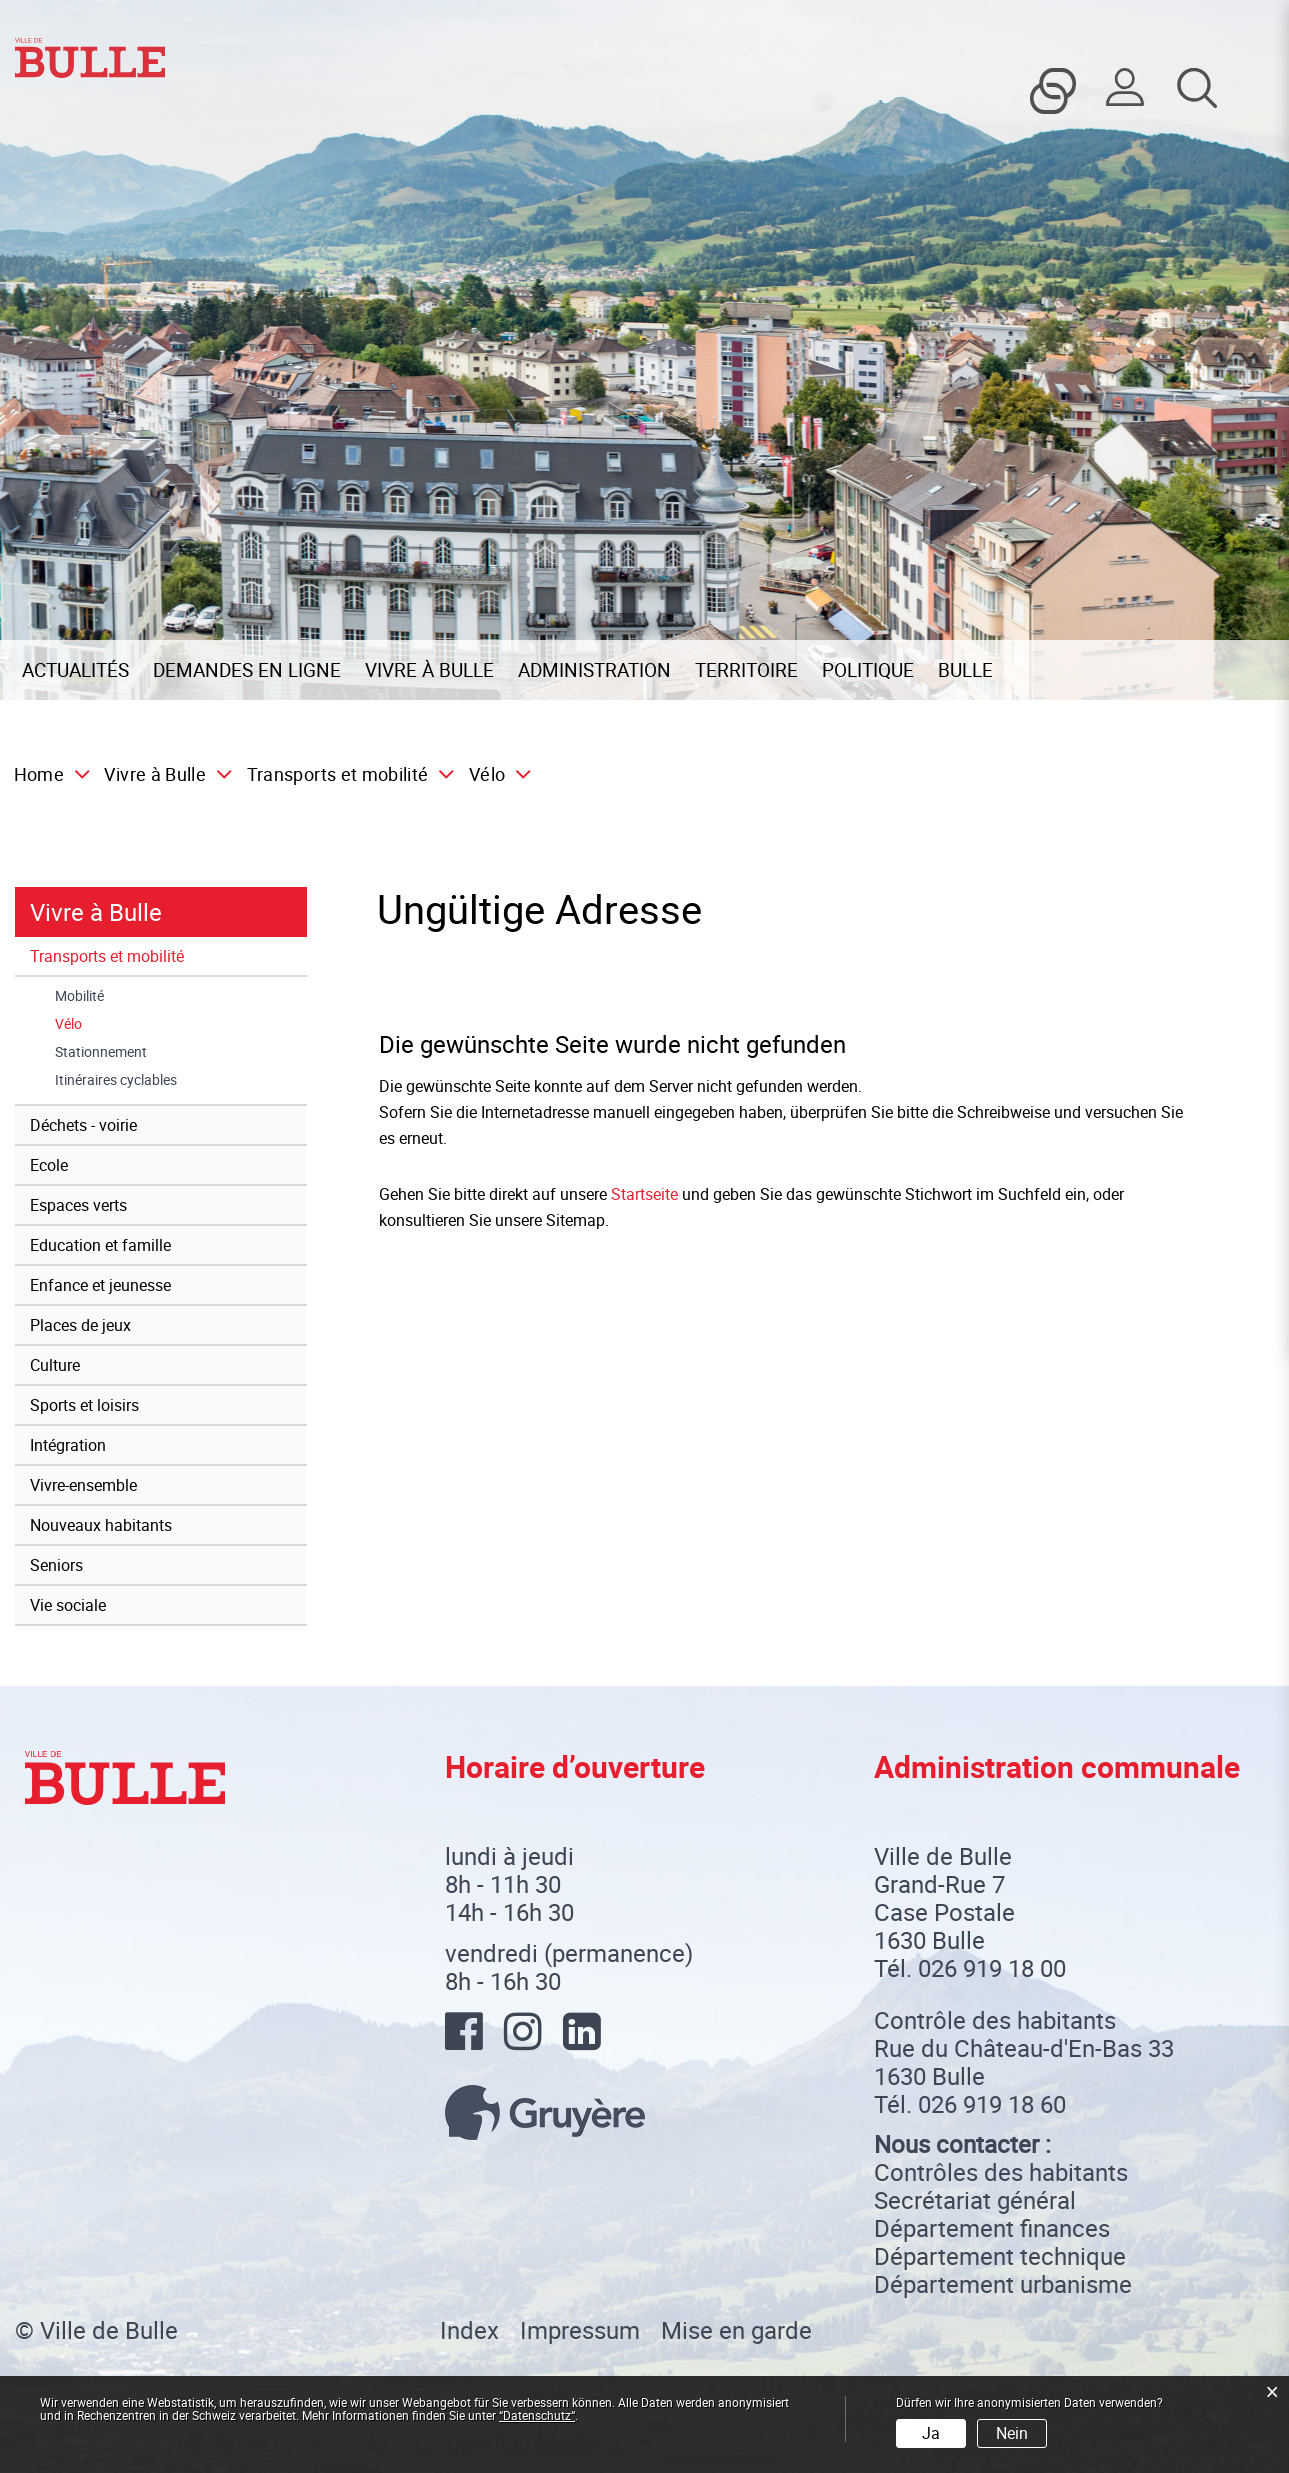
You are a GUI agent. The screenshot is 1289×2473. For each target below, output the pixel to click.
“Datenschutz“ (537, 2415)
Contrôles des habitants (1001, 2172)
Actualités (75, 670)
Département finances (992, 2228)
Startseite (644, 1194)
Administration (594, 670)
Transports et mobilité (107, 956)
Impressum (580, 2330)
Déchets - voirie (83, 1125)
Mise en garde (736, 2330)
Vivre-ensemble (83, 1485)
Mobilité (79, 996)
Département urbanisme (1003, 2284)
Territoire (746, 670)
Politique (868, 670)
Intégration (68, 1445)
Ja (931, 2433)
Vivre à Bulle (429, 670)
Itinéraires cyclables (116, 1080)
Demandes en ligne (247, 670)
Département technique (1000, 2256)
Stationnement (101, 1052)
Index (469, 2330)
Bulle (965, 670)
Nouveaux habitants (101, 1525)
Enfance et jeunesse (100, 1285)
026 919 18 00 (992, 1968)
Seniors (56, 1565)
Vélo (109, 1024)
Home (39, 774)
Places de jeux (80, 1325)
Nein (1012, 2433)
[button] (162, 774)
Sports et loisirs (84, 1405)
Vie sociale (68, 1605)
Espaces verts (78, 1205)
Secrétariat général (975, 2200)
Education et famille (100, 1245)
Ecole (49, 1165)
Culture (55, 1365)
